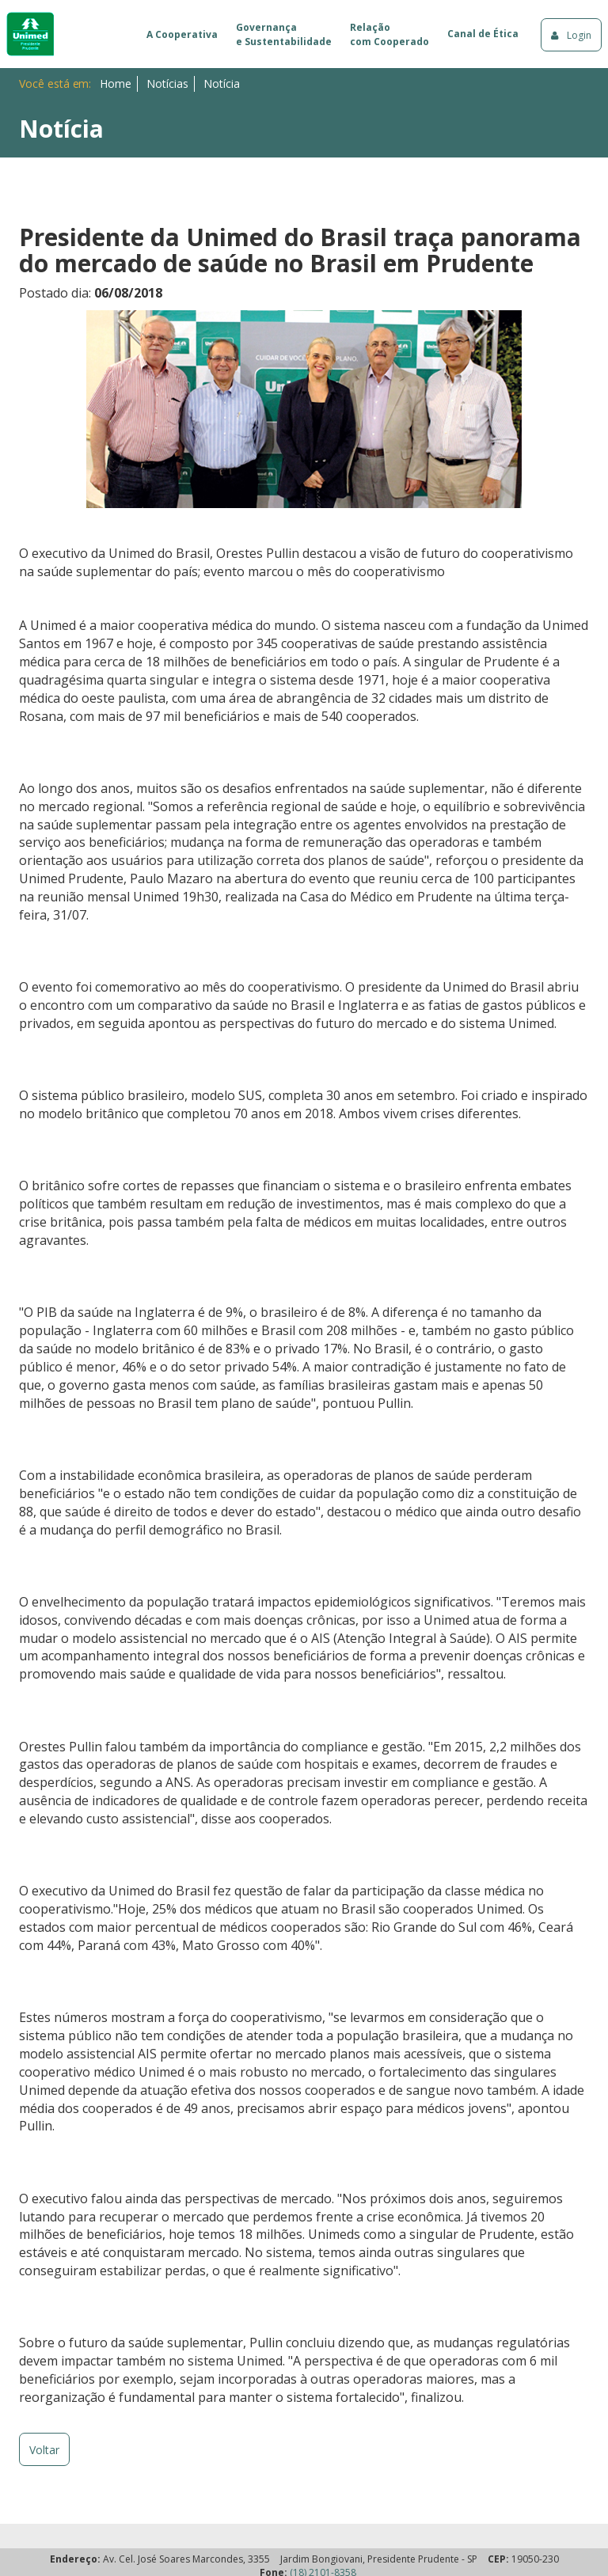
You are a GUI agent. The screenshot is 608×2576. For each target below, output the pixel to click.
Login (571, 35)
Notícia (221, 83)
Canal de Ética (483, 33)
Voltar (44, 2449)
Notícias (167, 83)
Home (115, 83)
